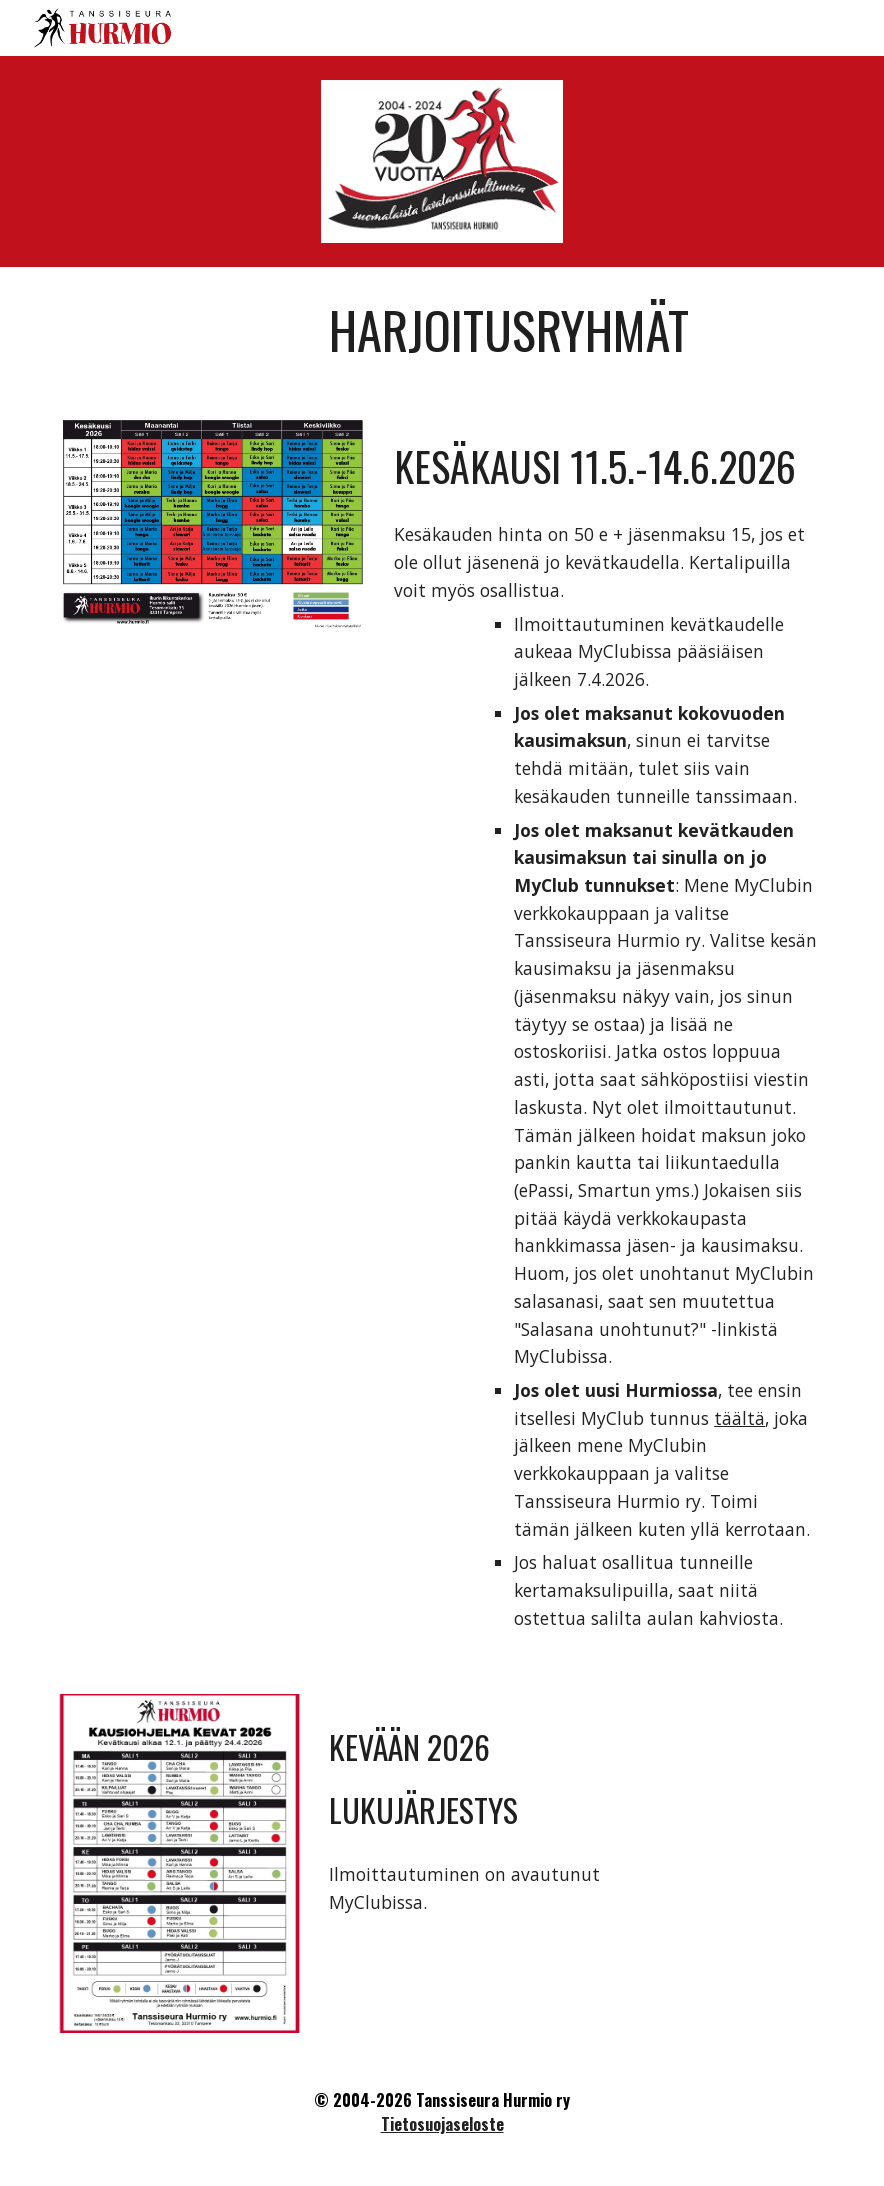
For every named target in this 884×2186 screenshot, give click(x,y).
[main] (574, 330)
